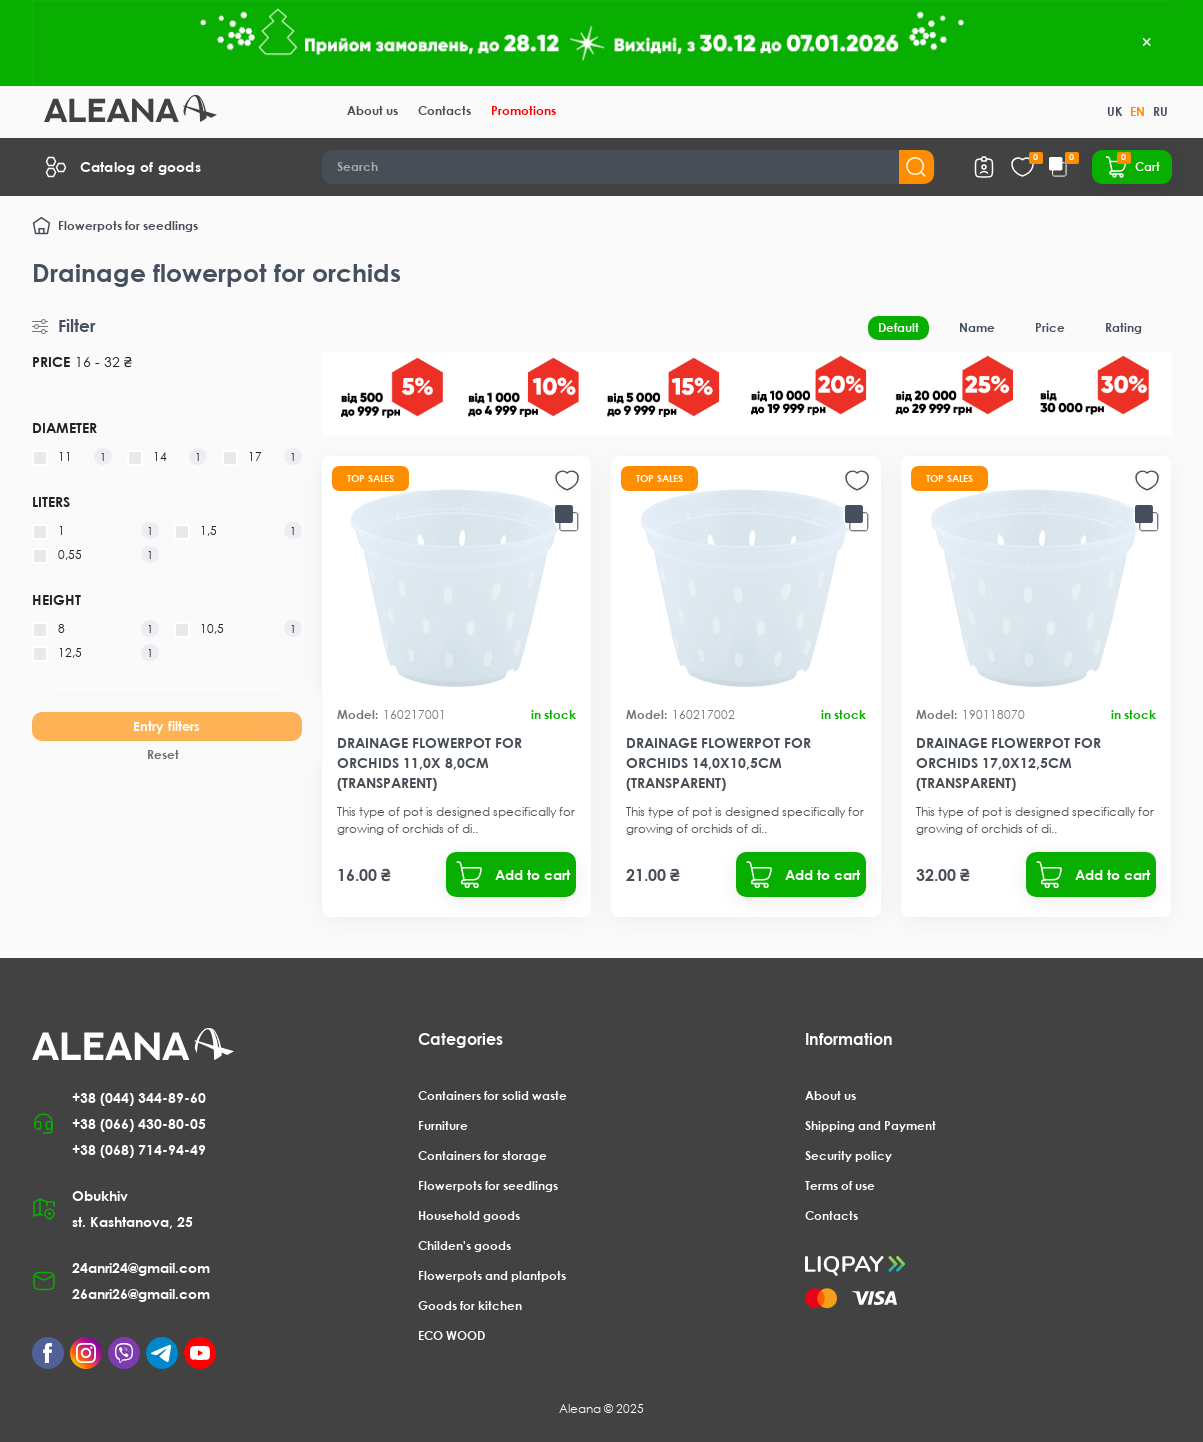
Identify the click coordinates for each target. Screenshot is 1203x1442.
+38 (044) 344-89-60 (139, 1097)
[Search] (628, 167)
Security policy (848, 1155)
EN (1137, 111)
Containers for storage (482, 1155)
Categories (460, 1039)
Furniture (443, 1125)
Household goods (469, 1215)
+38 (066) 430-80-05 (139, 1123)
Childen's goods (464, 1245)
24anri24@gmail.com (141, 1267)
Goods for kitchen (470, 1305)
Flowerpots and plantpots (492, 1275)
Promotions (523, 110)
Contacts (444, 110)
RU (1160, 111)
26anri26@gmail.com (141, 1293)
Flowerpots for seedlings (128, 225)
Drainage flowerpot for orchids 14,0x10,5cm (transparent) (718, 762)
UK (1114, 111)
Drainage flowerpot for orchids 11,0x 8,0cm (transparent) (429, 762)
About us (372, 110)
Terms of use (840, 1185)
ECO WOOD (451, 1335)
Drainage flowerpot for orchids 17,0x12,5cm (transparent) (1008, 762)
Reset (163, 754)
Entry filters (166, 726)
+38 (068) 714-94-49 (139, 1149)
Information (849, 1039)
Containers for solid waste (492, 1095)
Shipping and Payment (870, 1125)
